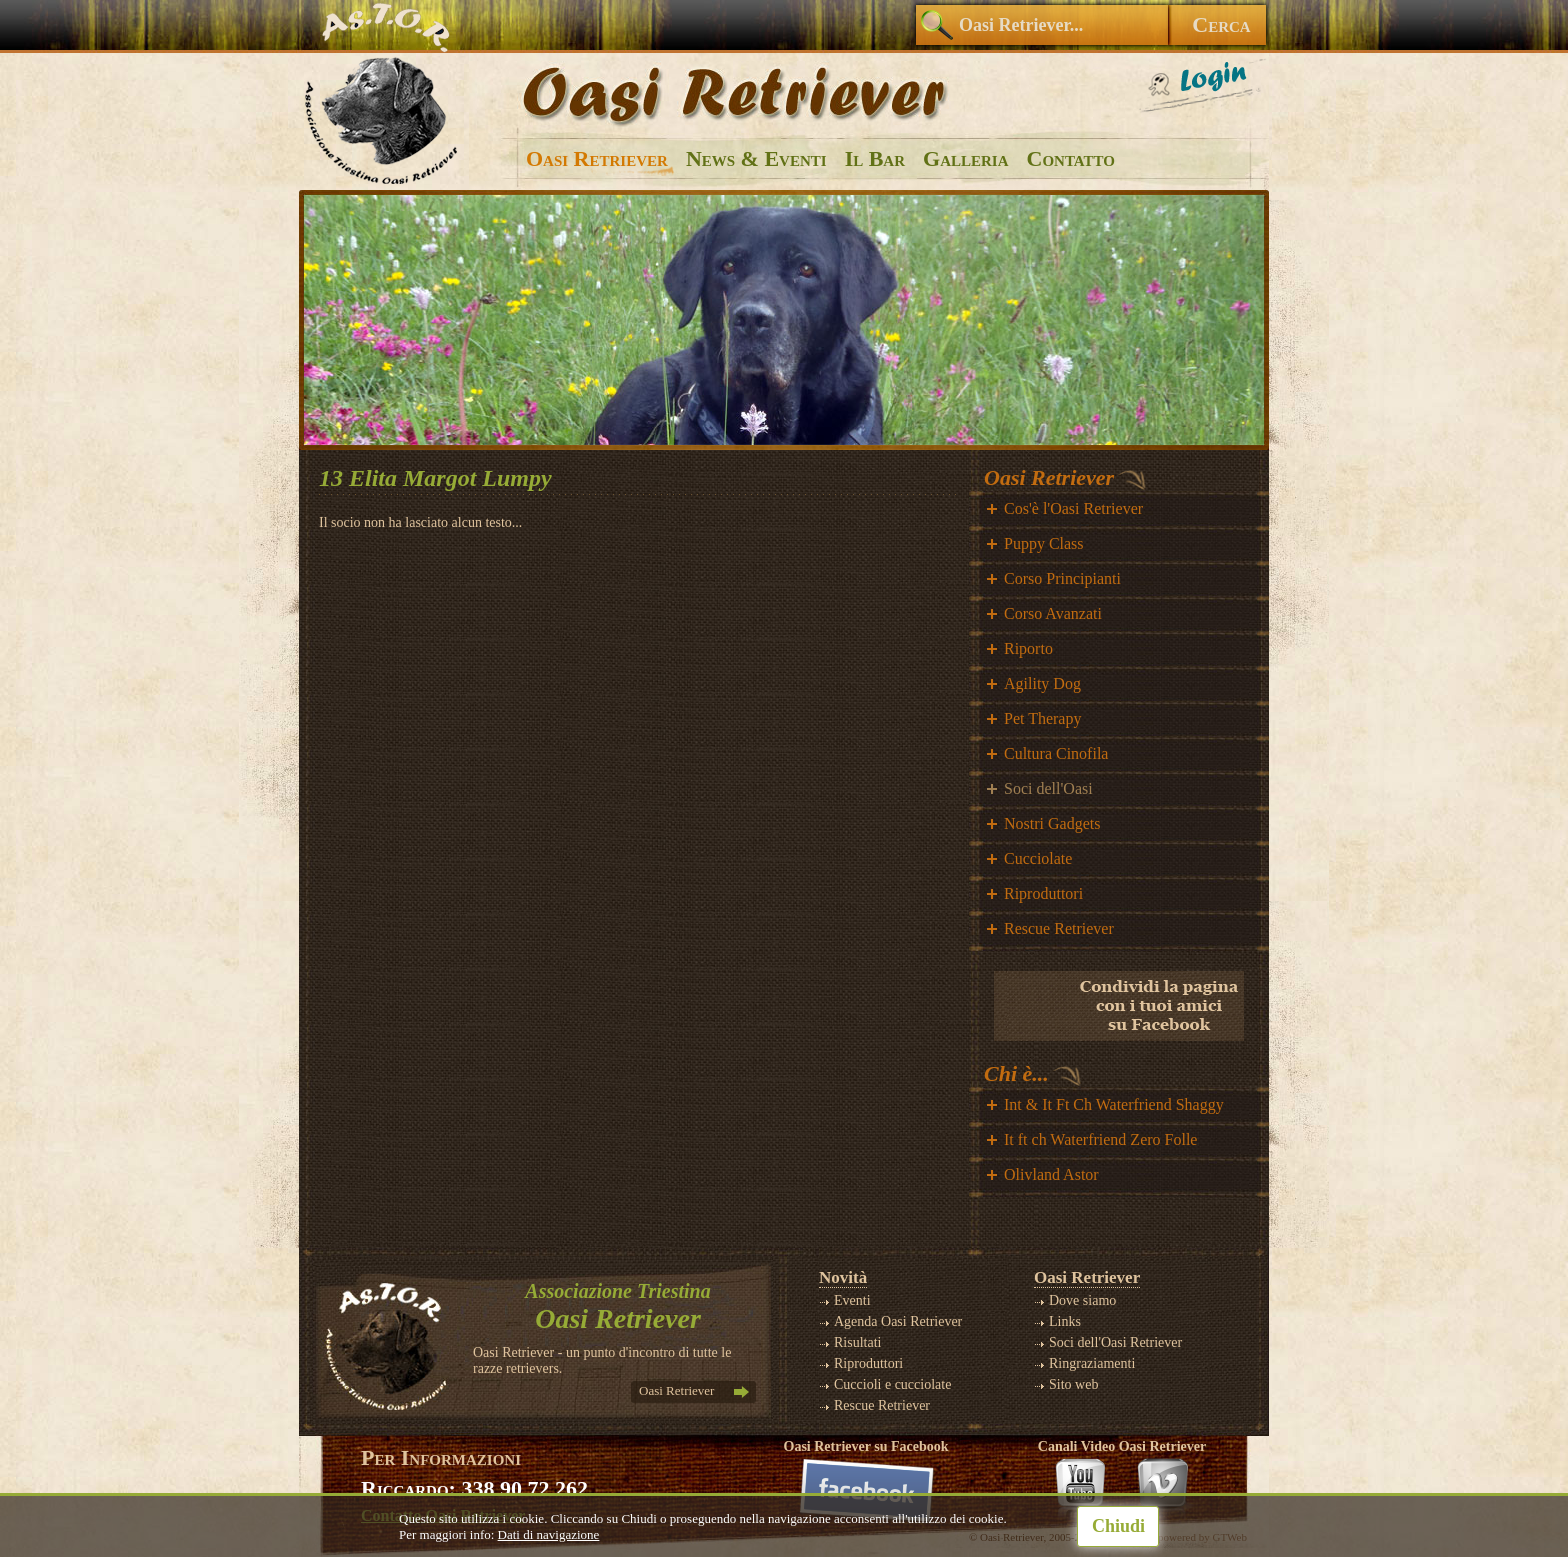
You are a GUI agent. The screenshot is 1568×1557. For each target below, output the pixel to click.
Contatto (1071, 158)
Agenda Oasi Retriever (898, 1321)
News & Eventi (756, 158)
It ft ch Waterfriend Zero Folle (1100, 1139)
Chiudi (1118, 1526)
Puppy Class (1044, 543)
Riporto (1028, 648)
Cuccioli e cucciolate (892, 1384)
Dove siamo (1082, 1300)
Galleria (965, 158)
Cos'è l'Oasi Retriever (1073, 508)
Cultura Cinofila (1056, 753)
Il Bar (875, 158)
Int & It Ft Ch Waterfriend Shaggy (1114, 1104)
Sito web (1073, 1384)
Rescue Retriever (1059, 928)
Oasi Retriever (597, 158)
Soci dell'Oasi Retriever (1115, 1342)
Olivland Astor (1051, 1174)
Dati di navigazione (549, 1534)
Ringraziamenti (1092, 1363)
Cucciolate (1038, 858)
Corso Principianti (1062, 578)
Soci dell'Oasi (1048, 788)
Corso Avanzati (1053, 613)
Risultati (857, 1342)
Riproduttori (1043, 893)
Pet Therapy (1042, 718)
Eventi (852, 1300)
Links (1065, 1321)
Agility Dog (1042, 683)
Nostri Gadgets (1052, 823)
